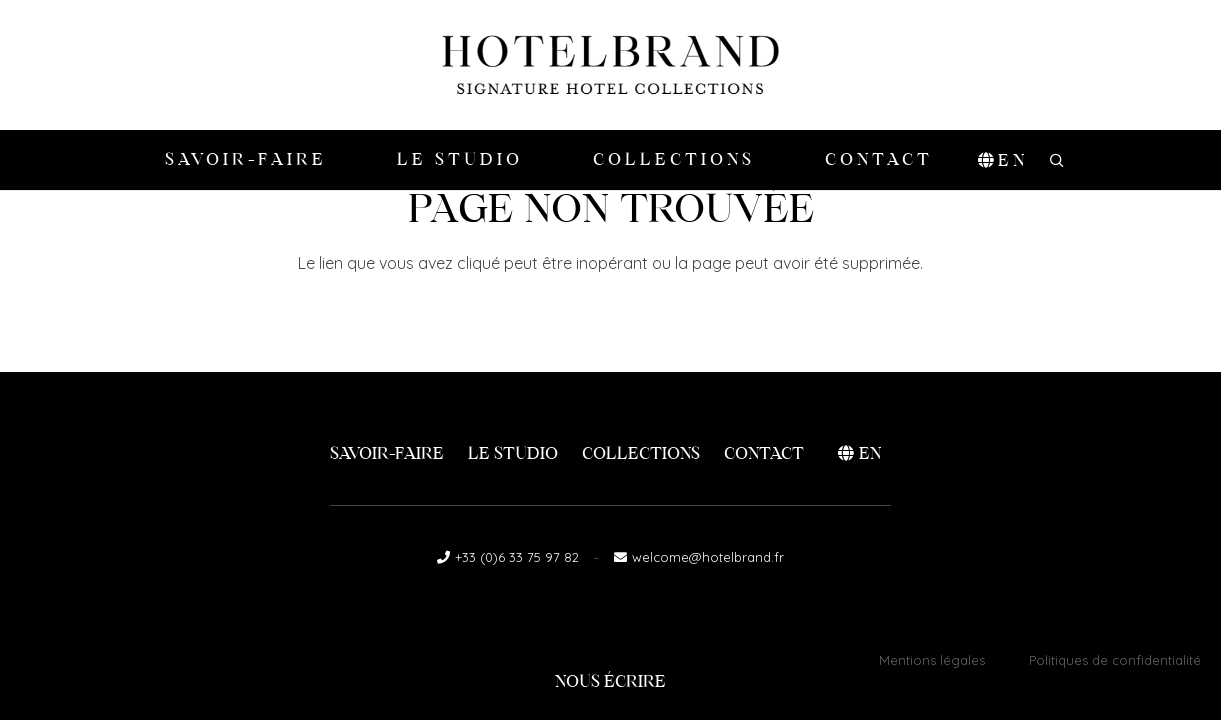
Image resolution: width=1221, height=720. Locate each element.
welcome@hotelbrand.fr (708, 557)
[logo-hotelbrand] (610, 65)
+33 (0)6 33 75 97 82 (517, 557)
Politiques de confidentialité (1115, 660)
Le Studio (513, 453)
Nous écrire (610, 681)
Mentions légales (932, 660)
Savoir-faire (387, 453)
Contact (764, 453)
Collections (641, 453)
